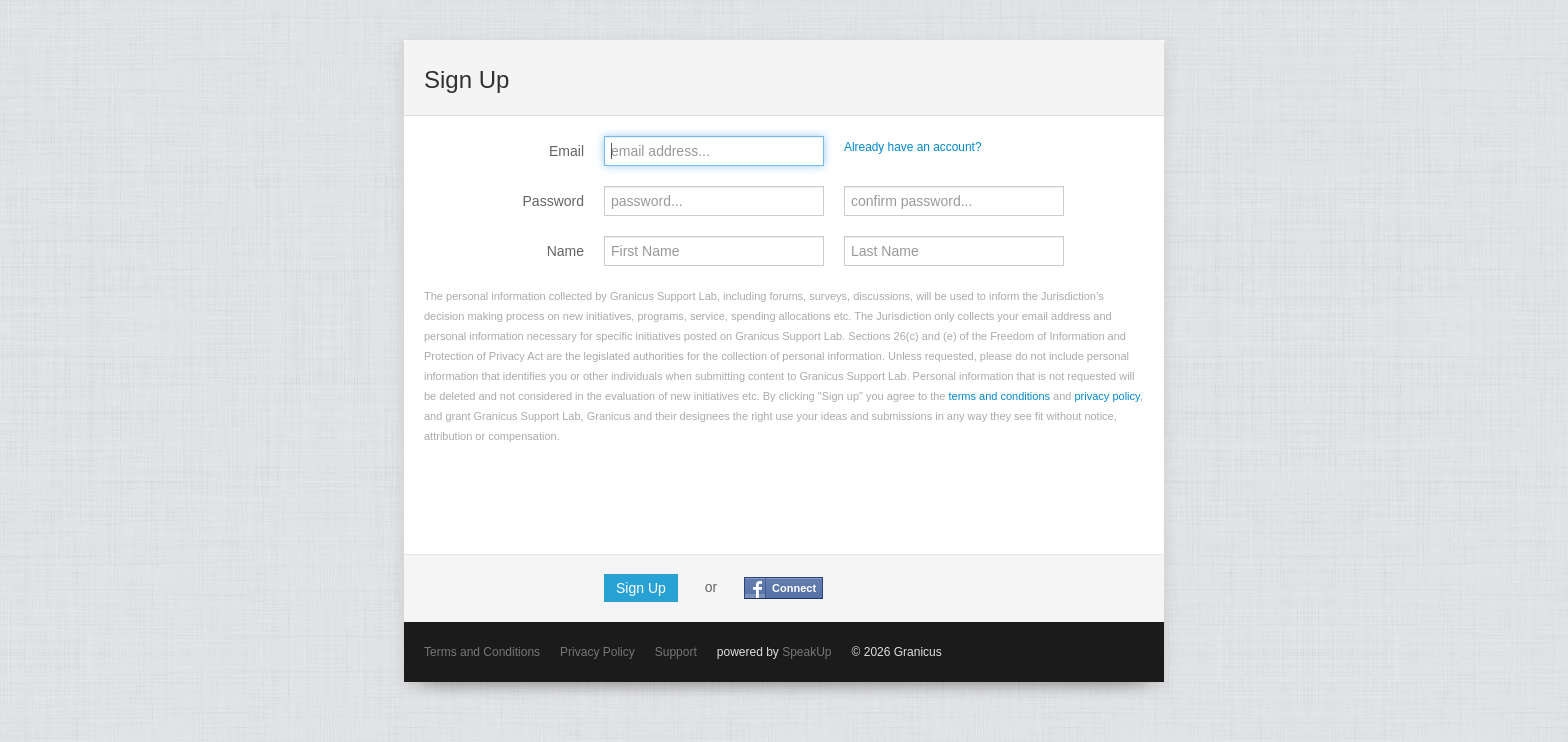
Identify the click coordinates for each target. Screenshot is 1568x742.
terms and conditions (1000, 396)
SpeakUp (806, 652)
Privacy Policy (597, 652)
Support (676, 652)
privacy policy (1107, 396)
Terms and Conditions (482, 652)
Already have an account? (913, 147)
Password (553, 201)
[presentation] (576, 495)
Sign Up (641, 588)
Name (565, 251)
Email (566, 151)
